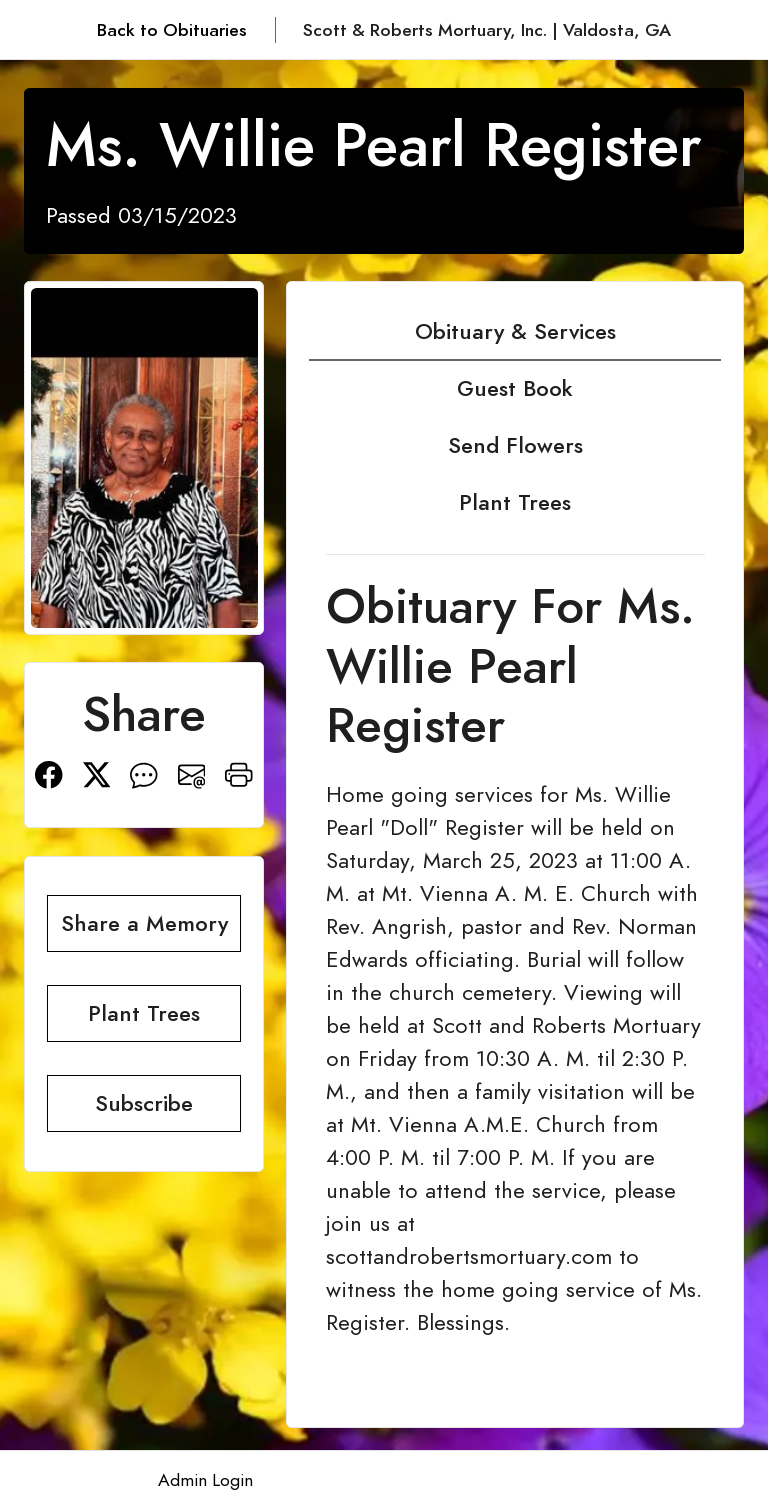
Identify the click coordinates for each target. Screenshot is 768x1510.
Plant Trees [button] (144, 1013)
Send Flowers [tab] (515, 445)
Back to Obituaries (172, 30)
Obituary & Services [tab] (515, 331)
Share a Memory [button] (144, 923)
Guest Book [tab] (515, 388)
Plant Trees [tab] (515, 502)
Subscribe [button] (144, 1103)
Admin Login (205, 1480)
